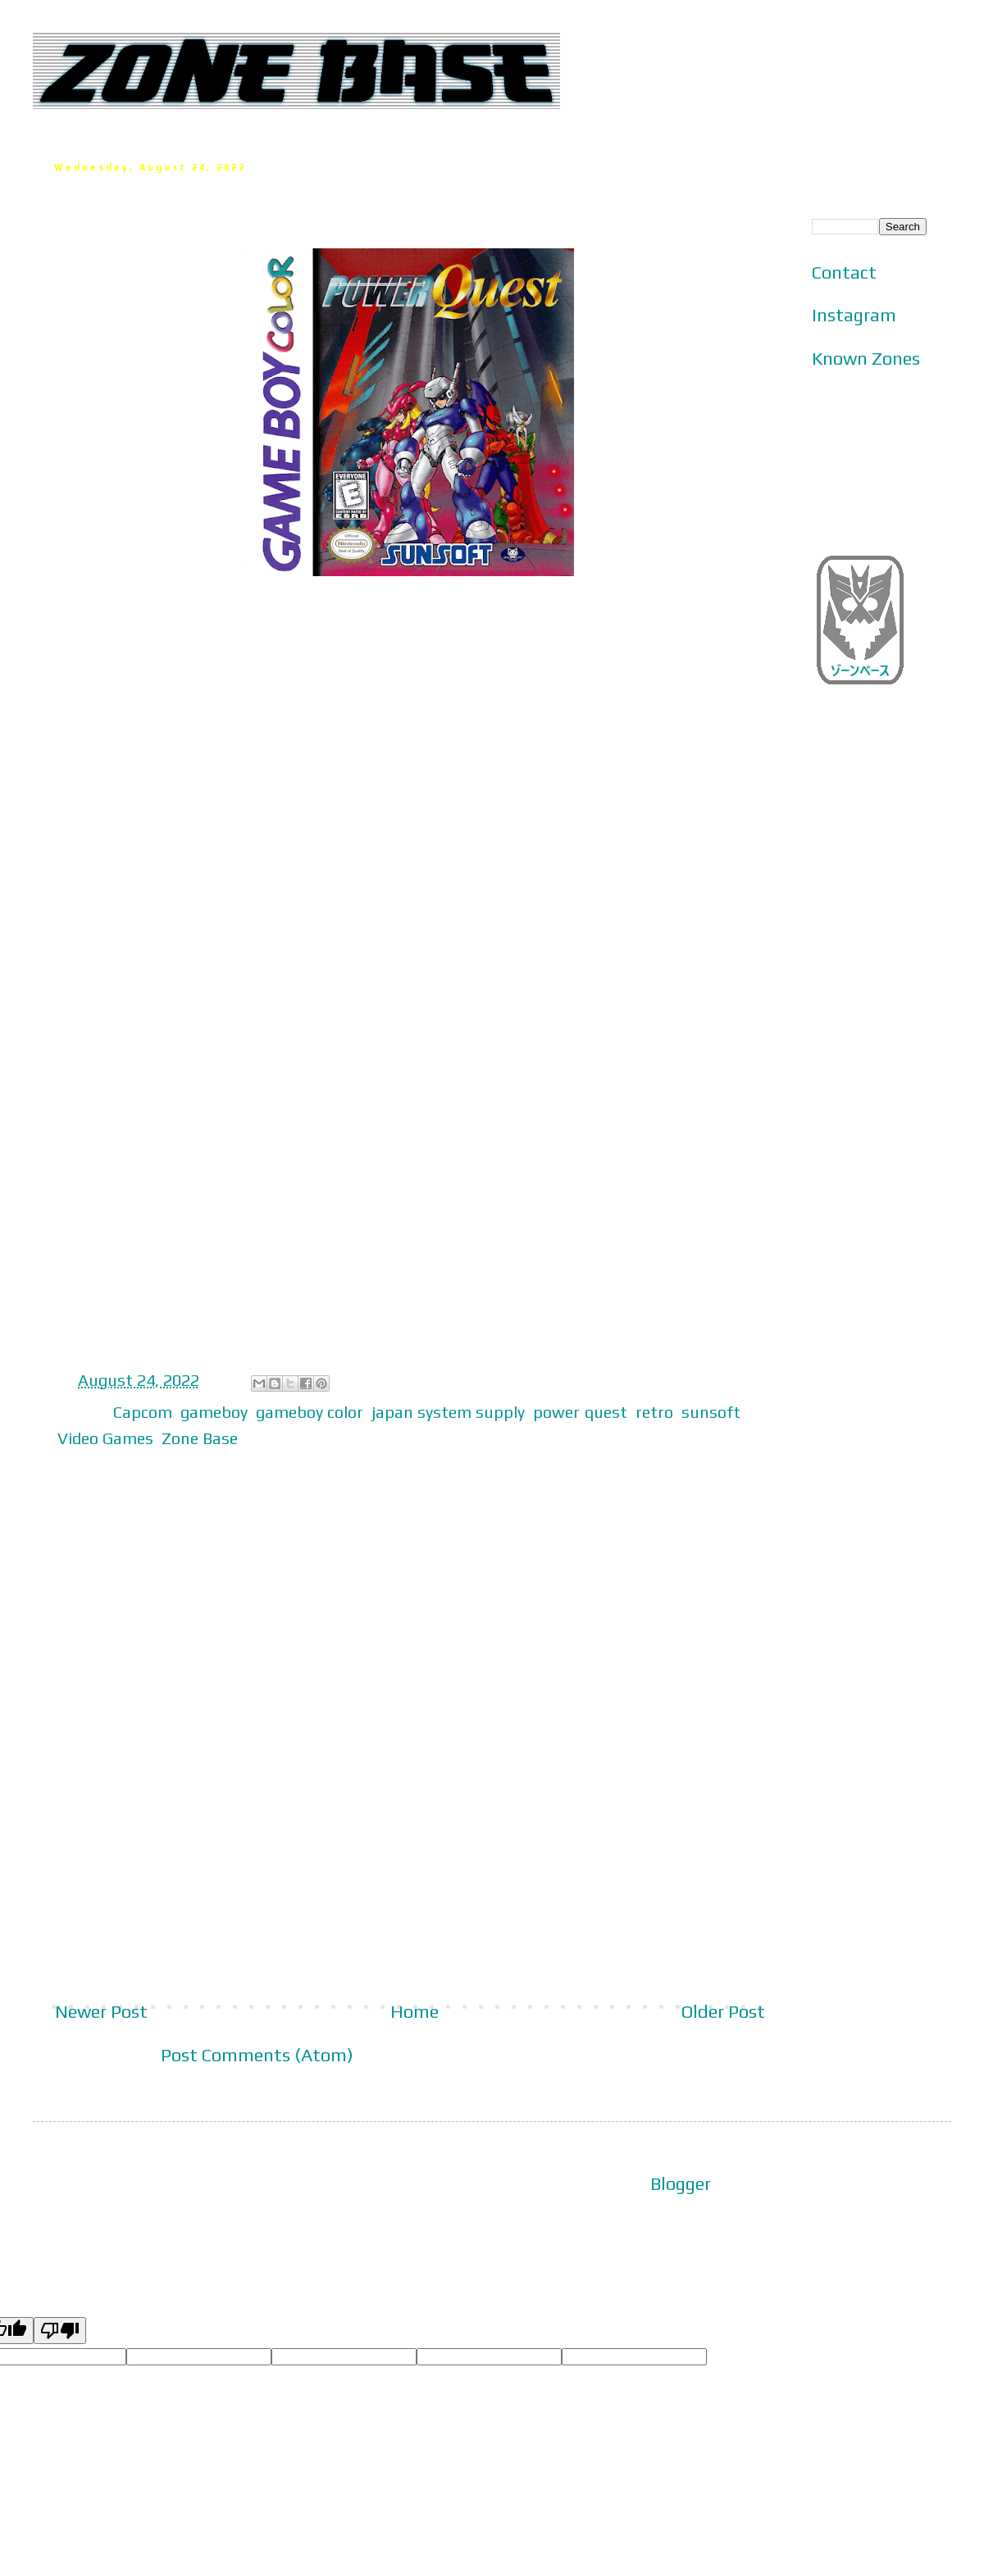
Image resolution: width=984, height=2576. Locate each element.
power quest (580, 1411)
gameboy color (309, 1411)
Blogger (680, 2183)
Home (414, 2011)
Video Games (105, 1438)
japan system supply (448, 1411)
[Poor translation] (60, 2330)
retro (654, 1411)
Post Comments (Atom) (257, 2054)
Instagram (854, 314)
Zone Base (200, 1438)
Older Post (723, 2011)
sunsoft (710, 1411)
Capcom (142, 1411)
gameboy (214, 1411)
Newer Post (101, 2011)
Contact (844, 272)
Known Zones (866, 358)
